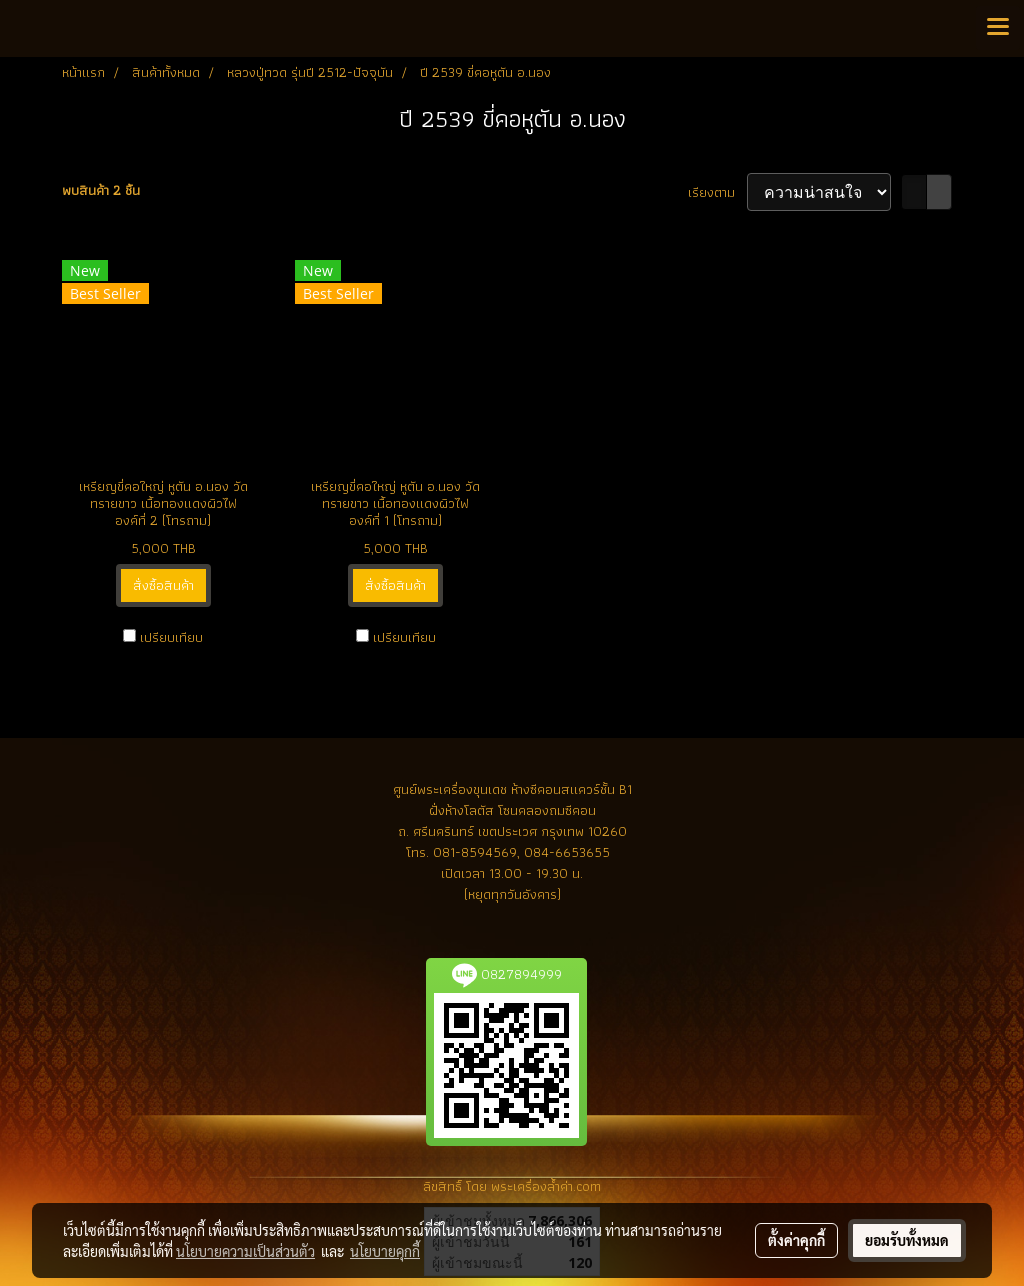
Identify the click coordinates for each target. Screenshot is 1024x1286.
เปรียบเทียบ (171, 637)
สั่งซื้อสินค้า (163, 585)
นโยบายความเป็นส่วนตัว (245, 1251)
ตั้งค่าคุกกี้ (796, 1240)
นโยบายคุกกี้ (385, 1251)
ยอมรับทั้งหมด (907, 1240)
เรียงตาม (717, 192)
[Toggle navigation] (998, 28)
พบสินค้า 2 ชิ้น (101, 190)
